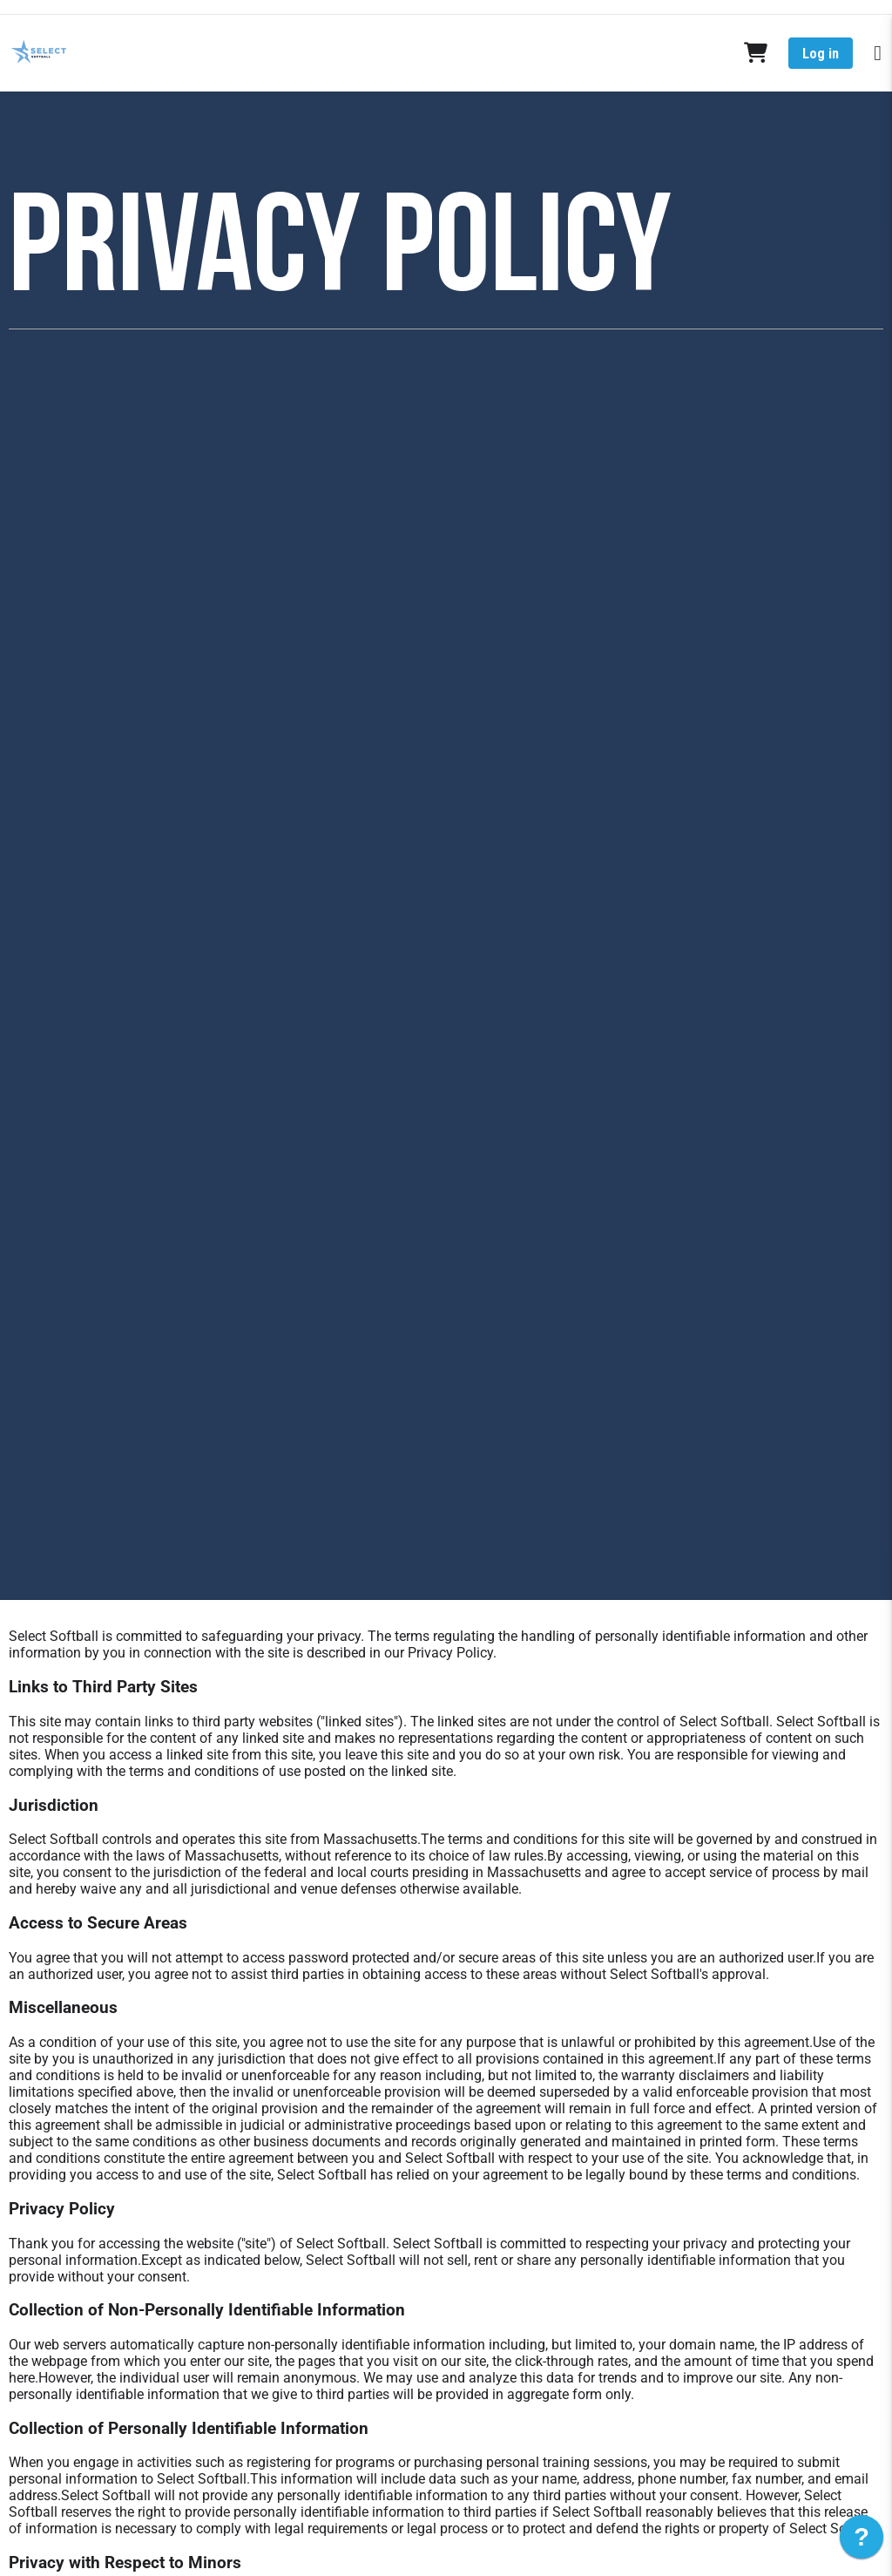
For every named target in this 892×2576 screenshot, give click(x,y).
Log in (820, 53)
